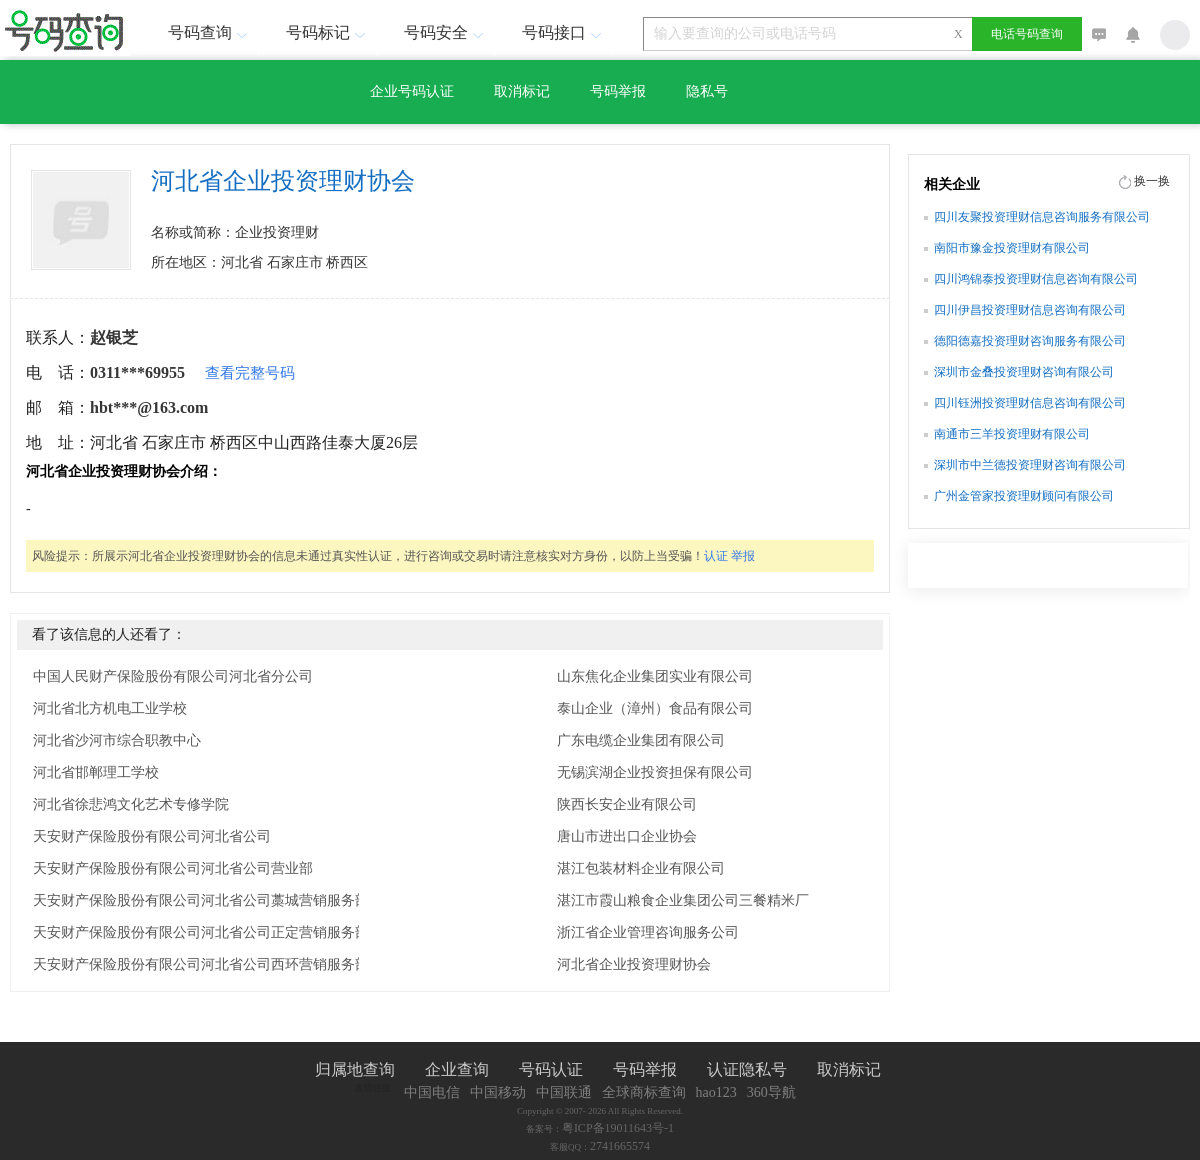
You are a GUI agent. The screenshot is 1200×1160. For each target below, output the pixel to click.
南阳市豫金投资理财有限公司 (1012, 248)
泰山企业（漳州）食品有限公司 (655, 708)
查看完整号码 (250, 373)
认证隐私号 (747, 1069)
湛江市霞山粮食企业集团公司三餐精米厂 (683, 900)
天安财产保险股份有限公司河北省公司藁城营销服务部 (201, 900)
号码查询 (210, 32)
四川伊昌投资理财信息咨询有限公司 (1030, 310)
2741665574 (620, 1146)
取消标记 (522, 91)
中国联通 (564, 1092)
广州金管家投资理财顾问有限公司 (1024, 496)
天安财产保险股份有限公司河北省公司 (152, 836)
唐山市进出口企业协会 (627, 836)
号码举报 (618, 91)
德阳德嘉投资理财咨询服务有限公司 (1030, 341)
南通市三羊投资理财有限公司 (1012, 434)
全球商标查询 (644, 1092)
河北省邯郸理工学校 (96, 772)
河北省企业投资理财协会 (634, 964)
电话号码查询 (1027, 34)
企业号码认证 (412, 91)
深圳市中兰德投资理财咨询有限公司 (1030, 465)
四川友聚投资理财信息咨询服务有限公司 (1042, 217)
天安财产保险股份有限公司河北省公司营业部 (173, 868)
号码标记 (328, 32)
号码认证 (551, 1069)
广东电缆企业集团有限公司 (641, 740)
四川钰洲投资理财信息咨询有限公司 (1030, 403)
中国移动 (498, 1092)
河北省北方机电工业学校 (110, 708)
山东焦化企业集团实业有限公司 (655, 676)
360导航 (771, 1092)
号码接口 (564, 32)
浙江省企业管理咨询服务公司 (648, 932)
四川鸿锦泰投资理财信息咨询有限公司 (1036, 279)
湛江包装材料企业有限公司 (641, 868)
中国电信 (432, 1092)
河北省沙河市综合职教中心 (117, 740)
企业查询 (457, 1069)
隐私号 (707, 91)
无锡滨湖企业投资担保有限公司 (655, 772)
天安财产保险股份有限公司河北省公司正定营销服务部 (201, 932)
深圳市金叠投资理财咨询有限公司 (1024, 372)
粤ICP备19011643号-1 (618, 1128)
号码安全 (446, 32)
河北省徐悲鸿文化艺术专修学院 (131, 804)
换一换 (1152, 181)
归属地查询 (355, 1069)
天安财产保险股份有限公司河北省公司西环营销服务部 (201, 964)
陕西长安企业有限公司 (627, 804)
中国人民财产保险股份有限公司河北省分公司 (173, 676)
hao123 (716, 1092)
